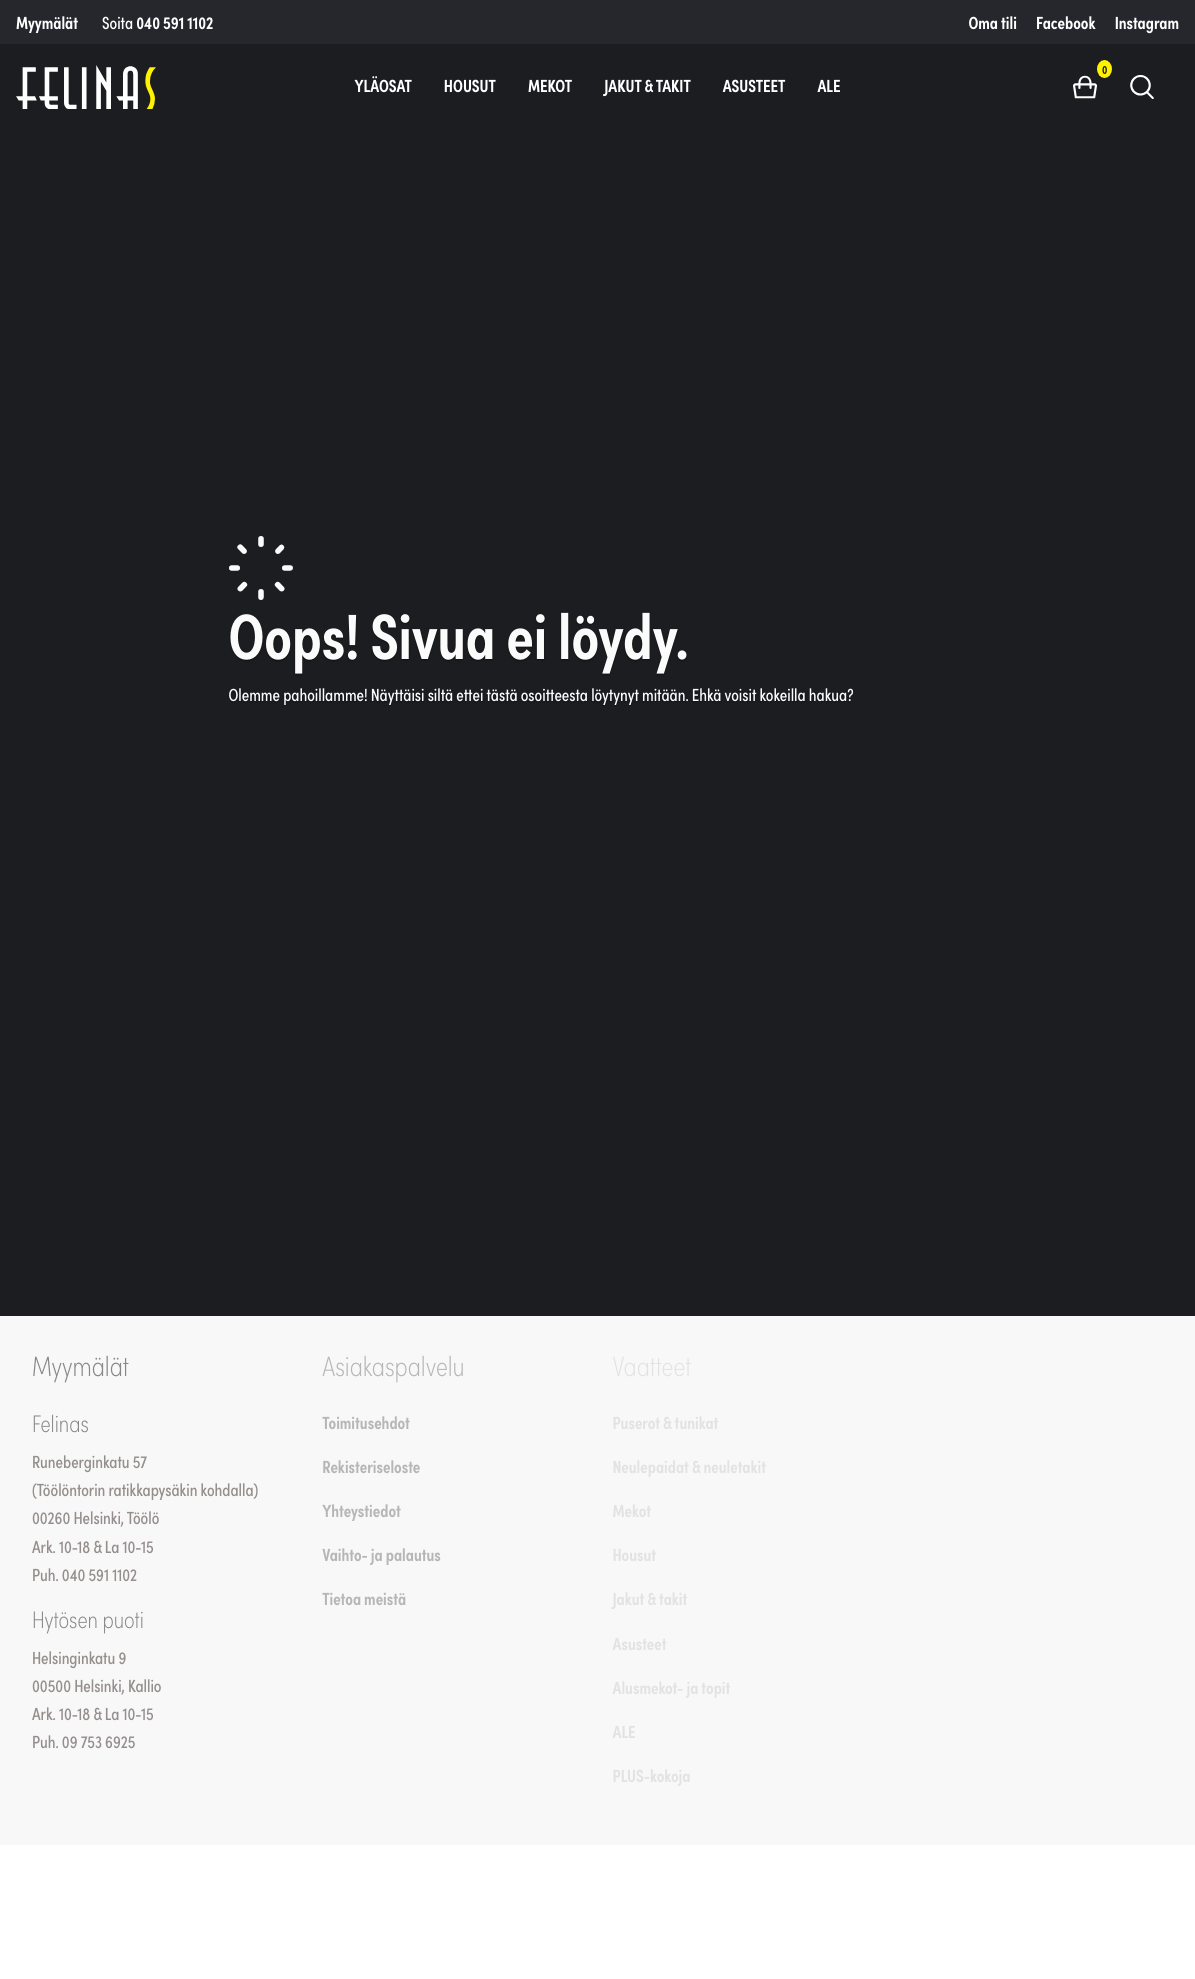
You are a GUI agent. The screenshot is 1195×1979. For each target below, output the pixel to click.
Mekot (550, 85)
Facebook (1065, 22)
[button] (1092, 86)
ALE (828, 85)
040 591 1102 (174, 22)
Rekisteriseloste (371, 1466)
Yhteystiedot (361, 1510)
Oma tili (993, 22)
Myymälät (47, 22)
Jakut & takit (647, 85)
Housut (470, 85)
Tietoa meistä (364, 1598)
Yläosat (382, 85)
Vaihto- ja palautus (381, 1554)
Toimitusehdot (366, 1422)
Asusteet (754, 85)
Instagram (1147, 22)
